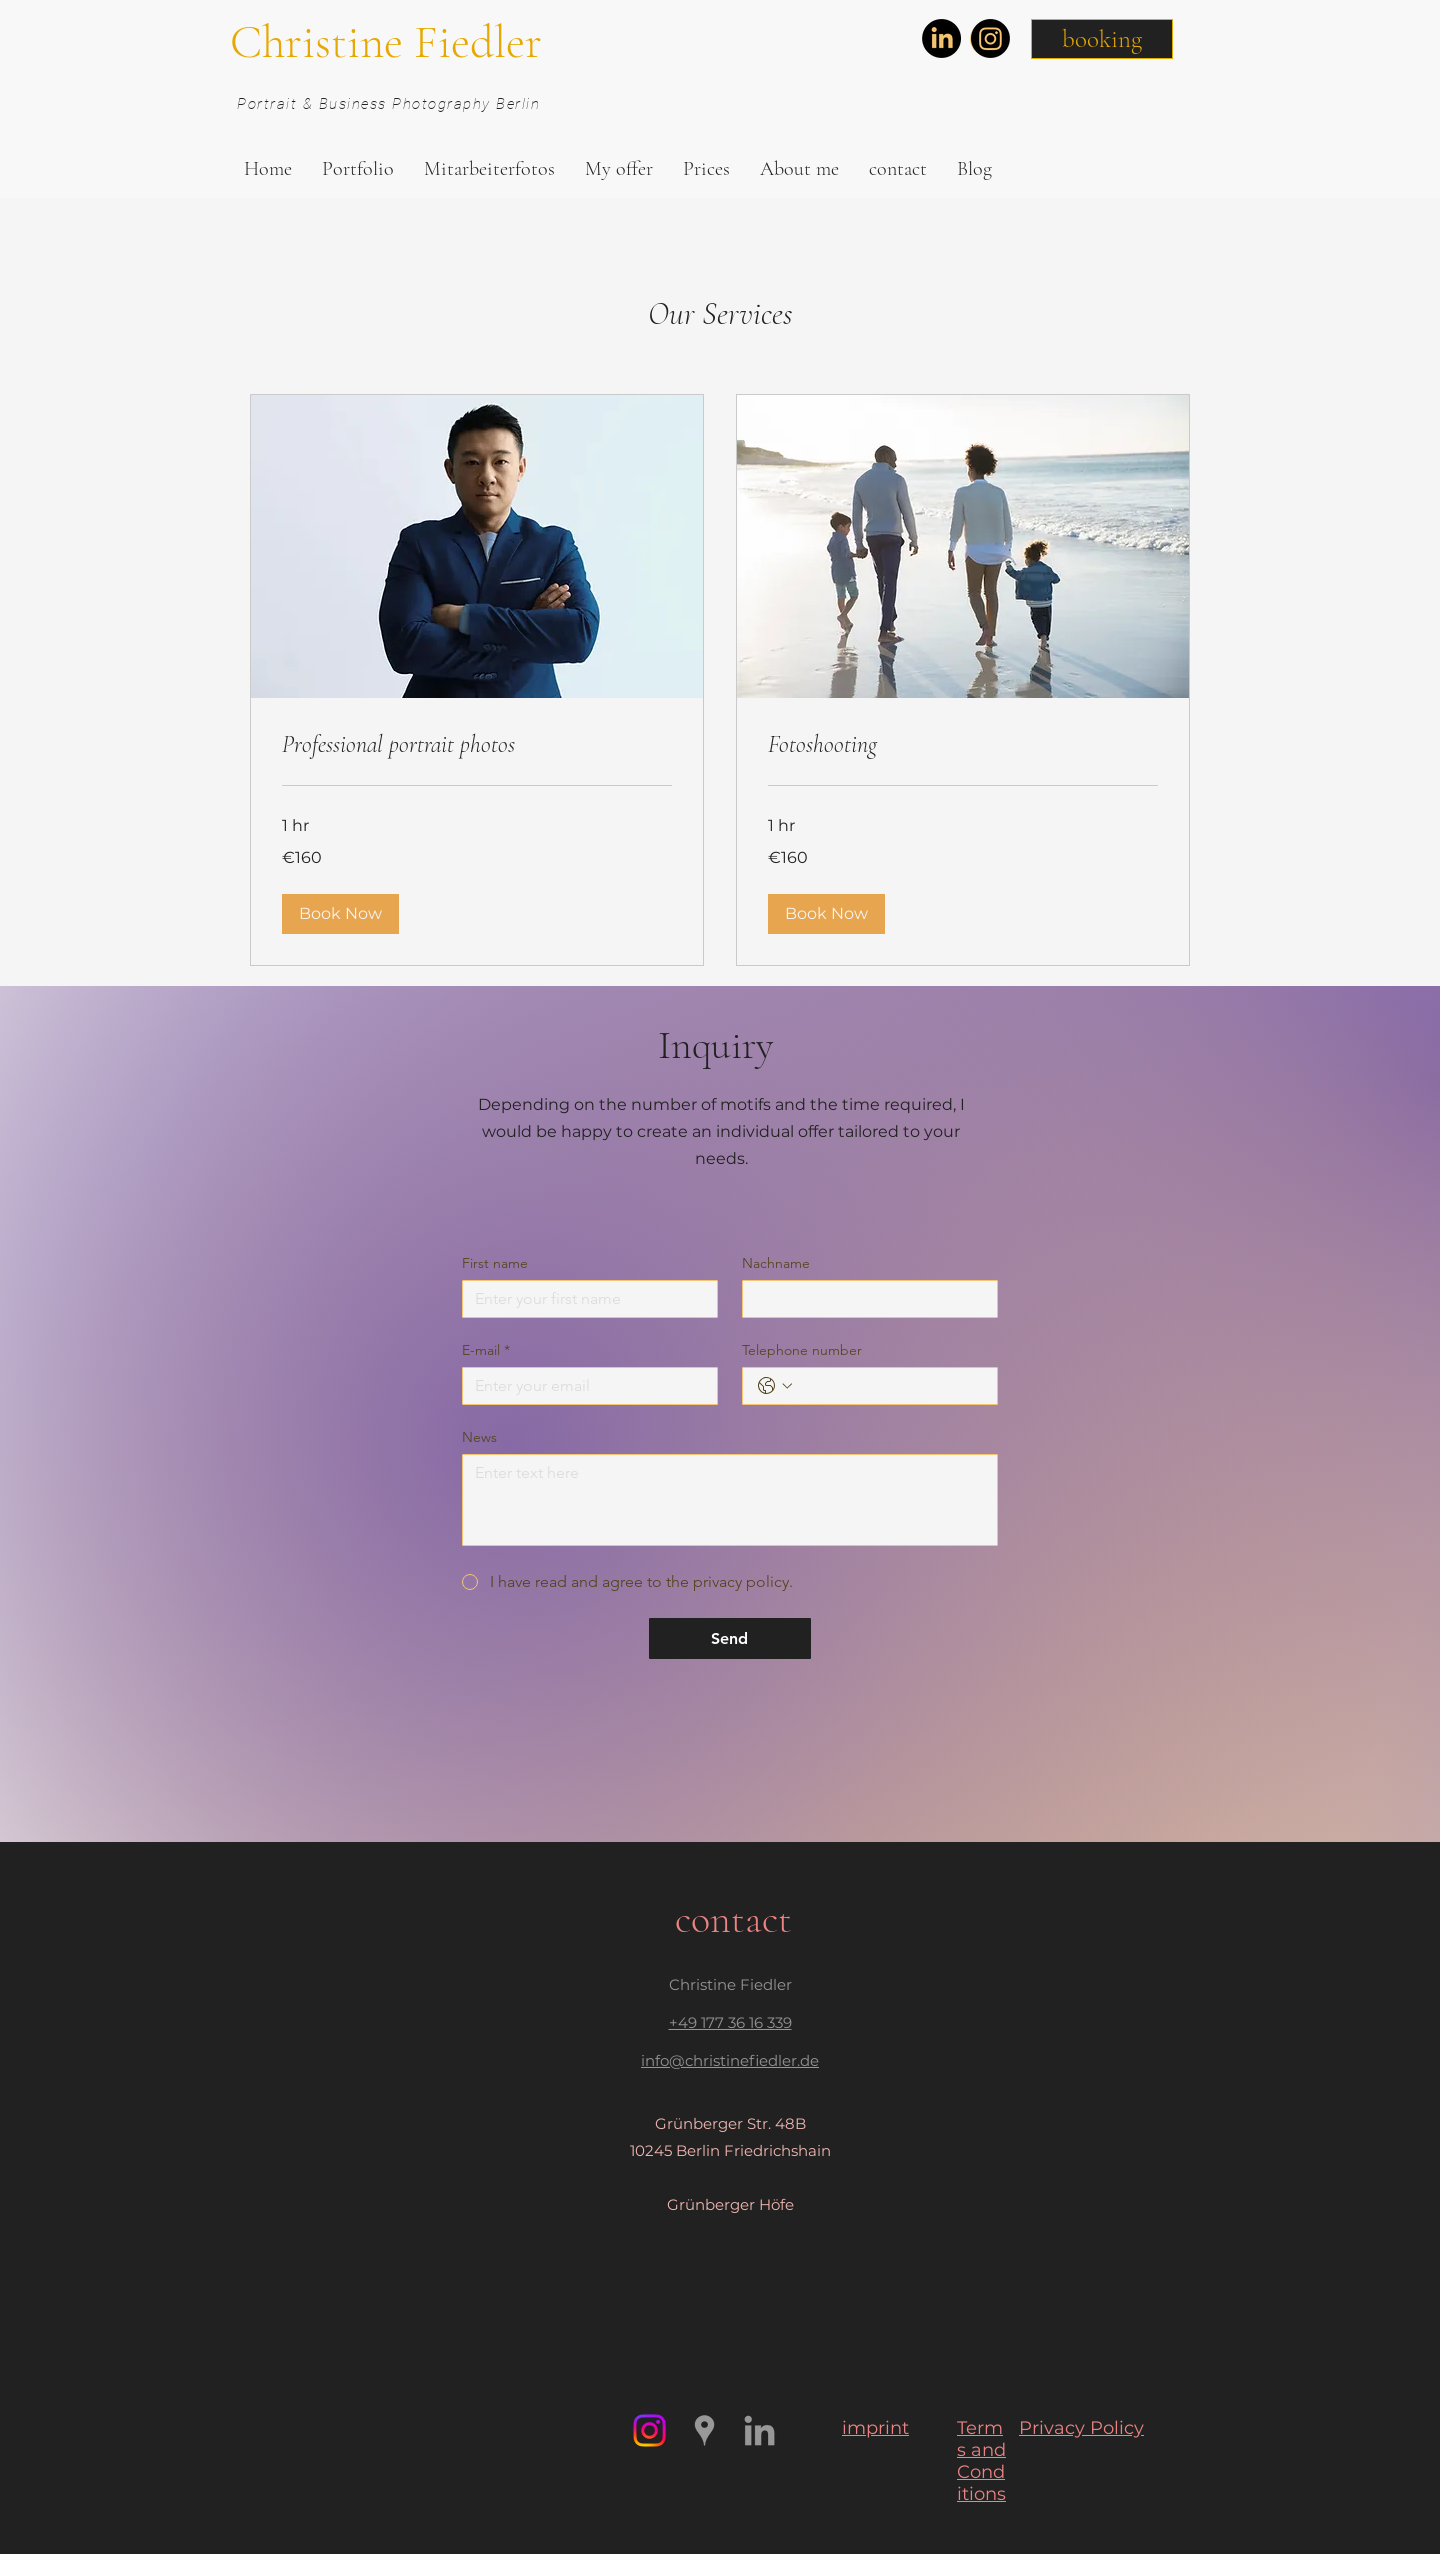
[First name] (584, 1299)
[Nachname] (864, 1299)
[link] (477, 745)
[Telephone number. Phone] (890, 1386)
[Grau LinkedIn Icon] (759, 2430)
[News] (730, 1500)
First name (495, 1263)
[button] (1102, 39)
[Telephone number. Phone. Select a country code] (775, 1386)
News (479, 1437)
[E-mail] (584, 1386)
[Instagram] (990, 38)
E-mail (486, 1350)
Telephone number (802, 1350)
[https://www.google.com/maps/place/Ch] (704, 2430)
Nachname (776, 1263)
